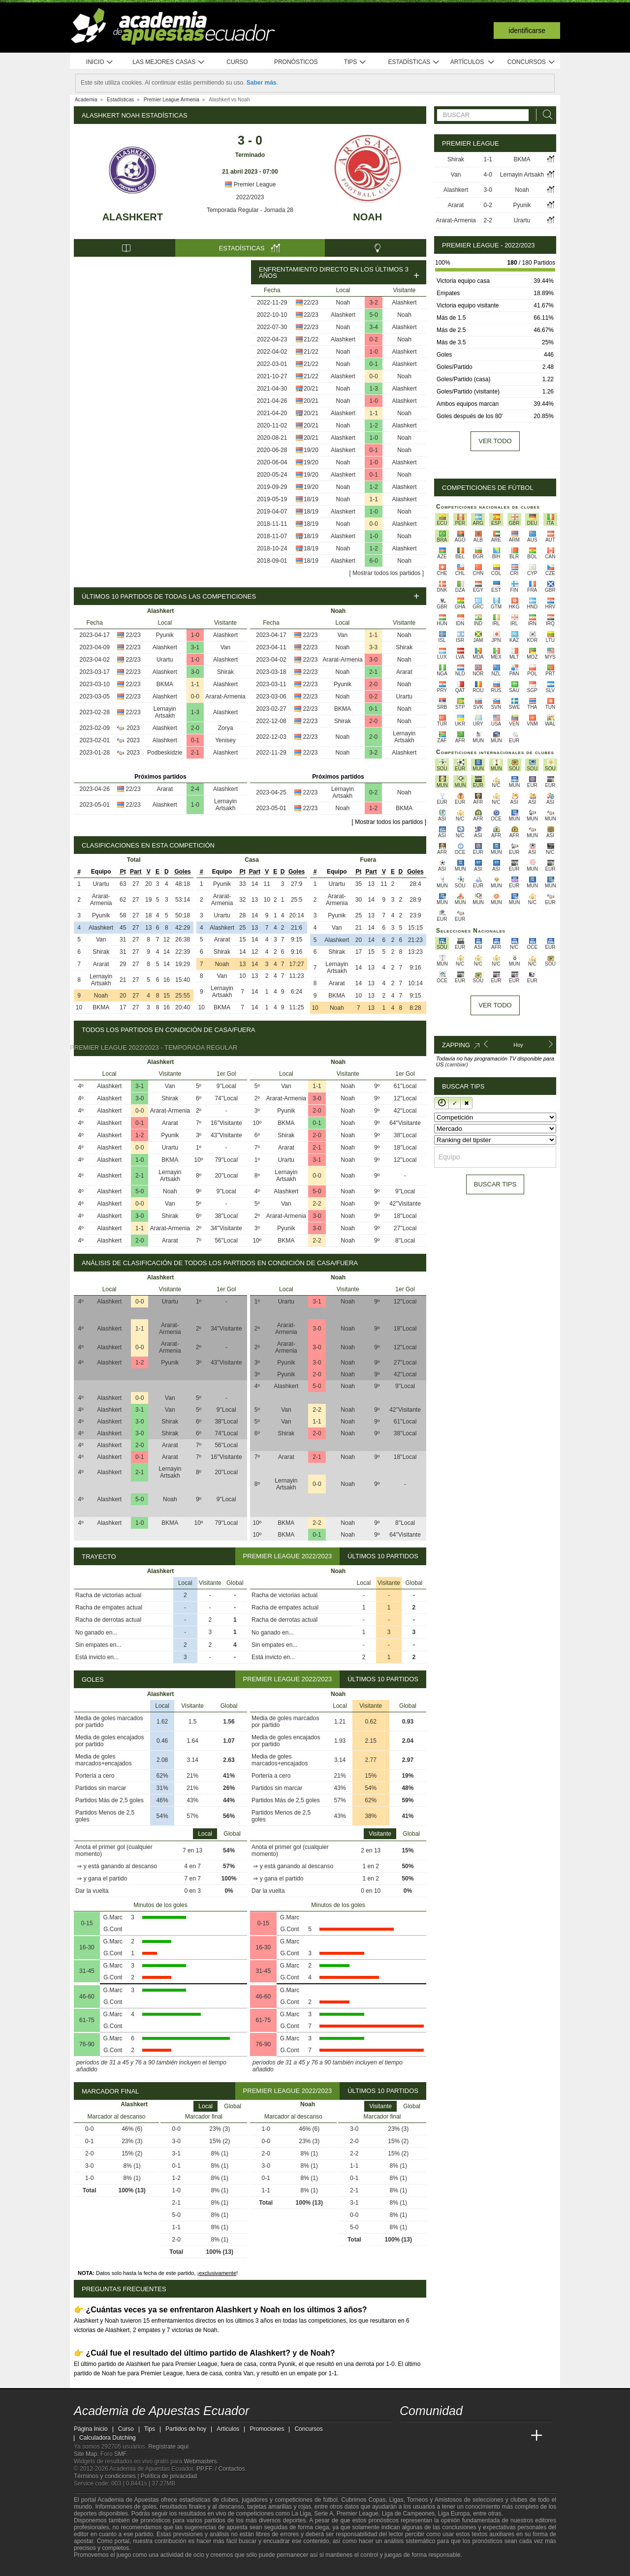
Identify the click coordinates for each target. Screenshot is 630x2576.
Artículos (472, 62)
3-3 (373, 647)
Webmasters (200, 2461)
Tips (355, 62)
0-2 (374, 339)
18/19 (311, 499)
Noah (367, 217)
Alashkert (132, 217)
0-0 (374, 376)
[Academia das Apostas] (426, 2435)
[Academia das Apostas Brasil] (445, 2435)
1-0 (374, 351)
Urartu (165, 659)
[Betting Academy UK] (518, 2435)
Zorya (225, 728)
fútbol (330, 2499)
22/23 (311, 302)
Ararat (165, 789)
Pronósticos (296, 62)
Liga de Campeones (408, 2513)
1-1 (374, 413)
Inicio (100, 62)
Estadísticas (414, 62)
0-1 (374, 364)
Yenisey (225, 740)
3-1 (195, 647)
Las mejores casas (168, 62)
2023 (133, 728)
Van (225, 647)
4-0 (488, 174)
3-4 (374, 327)
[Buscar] (545, 115)
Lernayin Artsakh (165, 712)
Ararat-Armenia (225, 696)
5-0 (374, 314)
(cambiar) (456, 1064)
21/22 (311, 339)
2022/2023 (250, 197)
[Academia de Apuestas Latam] (500, 2435)
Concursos (531, 62)
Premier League (250, 184)
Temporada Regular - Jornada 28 (250, 210)
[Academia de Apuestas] (481, 2435)
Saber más (262, 82)
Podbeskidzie (164, 752)
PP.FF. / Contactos (220, 2468)
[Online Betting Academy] (463, 2435)
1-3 (374, 388)
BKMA (165, 684)
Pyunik (165, 635)
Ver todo (494, 441)
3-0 (195, 671)
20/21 (311, 388)
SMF (120, 2454)
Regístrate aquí (168, 2446)
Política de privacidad (169, 2476)
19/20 (311, 450)
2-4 (195, 789)
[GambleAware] (99, 2567)
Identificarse (526, 30)
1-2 (374, 425)
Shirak (225, 671)
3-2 (374, 302)
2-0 (195, 728)
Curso (237, 62)
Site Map (85, 2454)
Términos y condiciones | (107, 2476)
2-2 (317, 1203)
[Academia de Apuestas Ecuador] (408, 2435)
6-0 (374, 560)
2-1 (195, 752)
